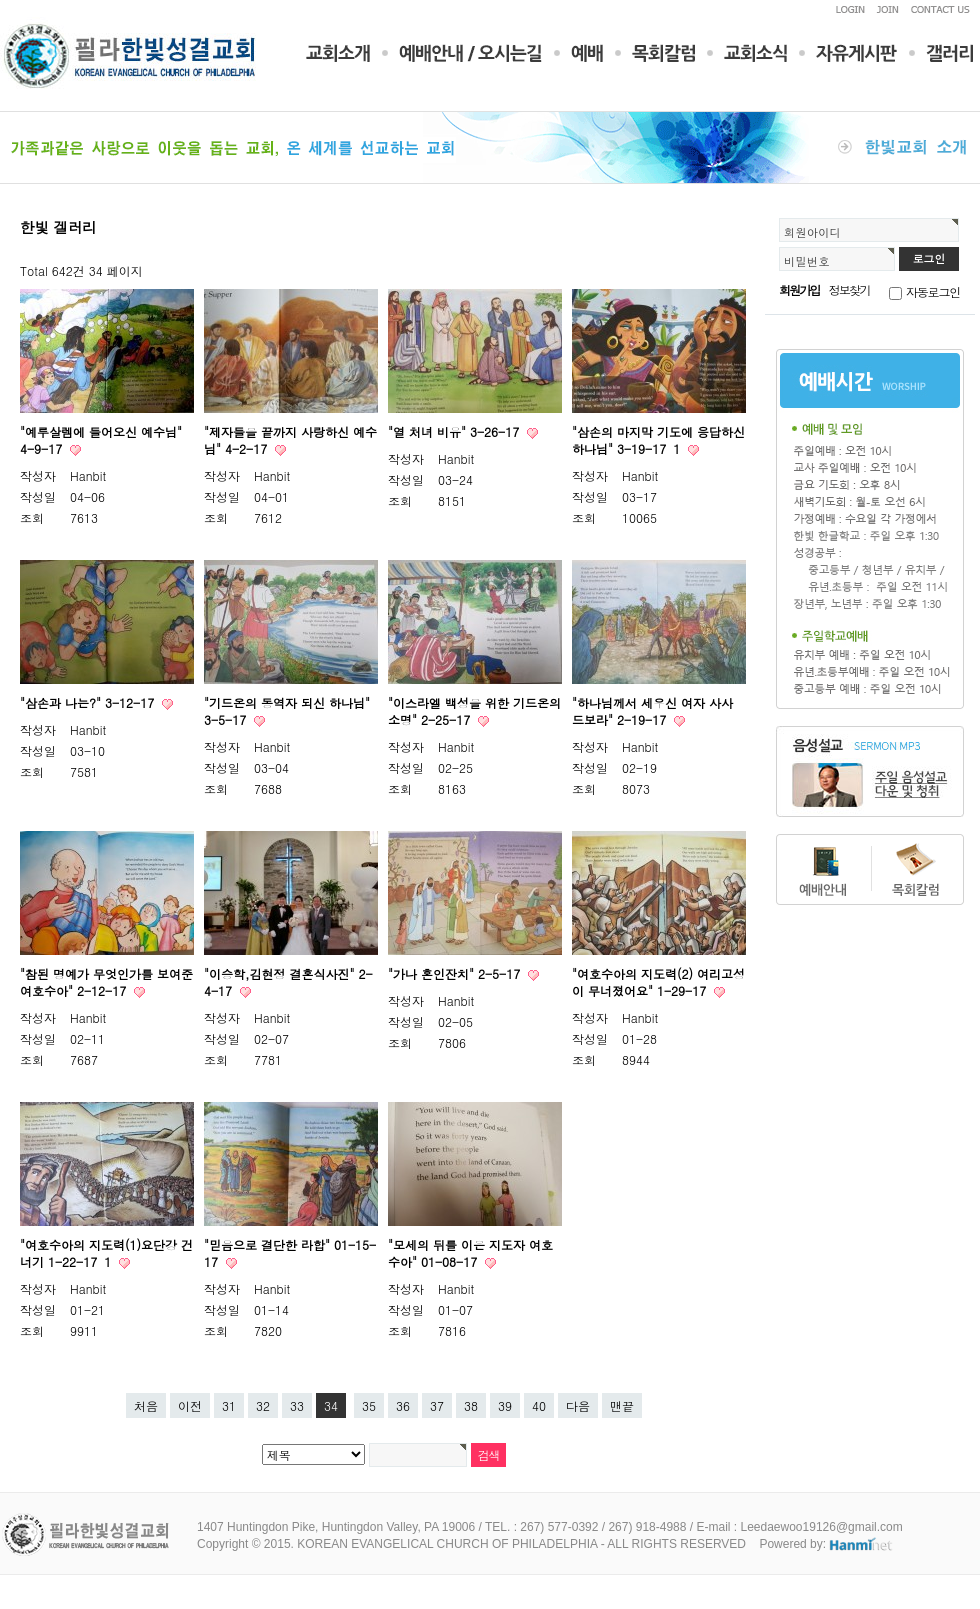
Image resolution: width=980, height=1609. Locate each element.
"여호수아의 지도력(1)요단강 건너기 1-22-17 (106, 1253)
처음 (146, 1405)
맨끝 (622, 1405)
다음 (578, 1405)
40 (539, 1405)
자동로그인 (933, 291)
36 (403, 1405)
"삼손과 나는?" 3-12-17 (89, 702)
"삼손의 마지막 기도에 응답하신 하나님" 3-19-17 (658, 440)
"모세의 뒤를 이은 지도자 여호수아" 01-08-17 (470, 1253)
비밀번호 (807, 261)
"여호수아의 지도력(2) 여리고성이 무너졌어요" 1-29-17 (658, 982)
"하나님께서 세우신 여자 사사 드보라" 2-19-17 (652, 711)
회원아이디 (812, 232)
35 (369, 1405)
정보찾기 (849, 289)
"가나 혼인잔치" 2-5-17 (456, 973)
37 (437, 1405)
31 (229, 1405)
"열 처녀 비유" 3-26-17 (455, 431)
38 (471, 1405)
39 (505, 1405)
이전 (190, 1405)
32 (263, 1405)
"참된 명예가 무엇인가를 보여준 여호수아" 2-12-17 (106, 982)
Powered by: (826, 1544)
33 (297, 1405)
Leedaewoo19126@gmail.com (821, 1527)
